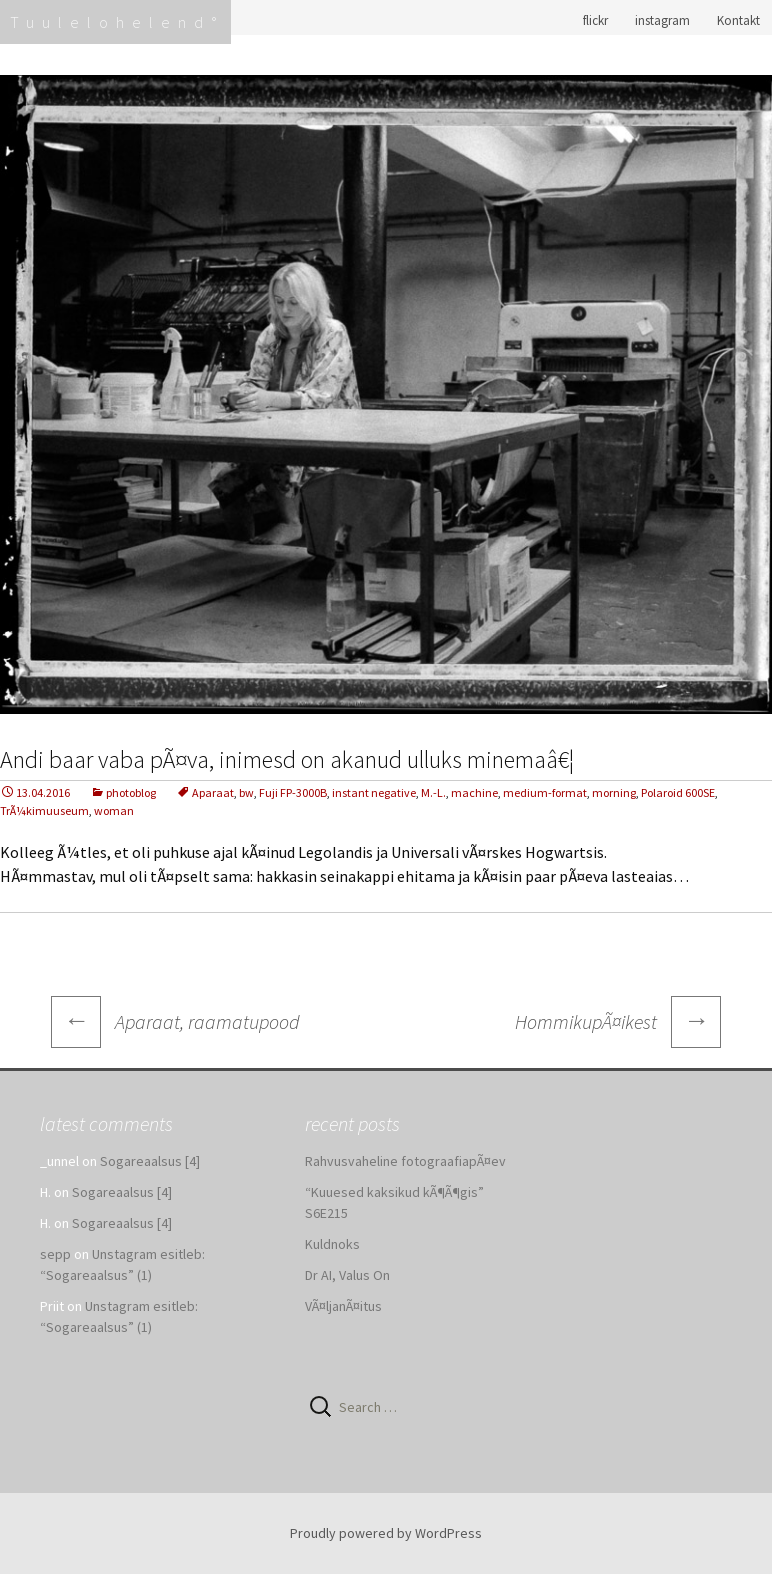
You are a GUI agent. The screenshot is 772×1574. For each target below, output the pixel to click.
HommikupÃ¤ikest (618, 1022)
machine (474, 792)
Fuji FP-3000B (293, 792)
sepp (55, 1254)
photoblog (131, 792)
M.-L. (433, 792)
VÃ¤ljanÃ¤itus (343, 1306)
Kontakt (738, 20)
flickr (595, 20)
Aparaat (213, 792)
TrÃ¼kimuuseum (44, 810)
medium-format (545, 792)
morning (614, 792)
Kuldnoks (332, 1244)
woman (114, 810)
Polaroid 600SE (678, 792)
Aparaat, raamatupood (175, 1021)
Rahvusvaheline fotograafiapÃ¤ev (405, 1161)
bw (246, 792)
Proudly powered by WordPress (386, 1533)
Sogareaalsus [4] (150, 1161)
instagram (662, 20)
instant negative (374, 792)
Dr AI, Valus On (347, 1275)
